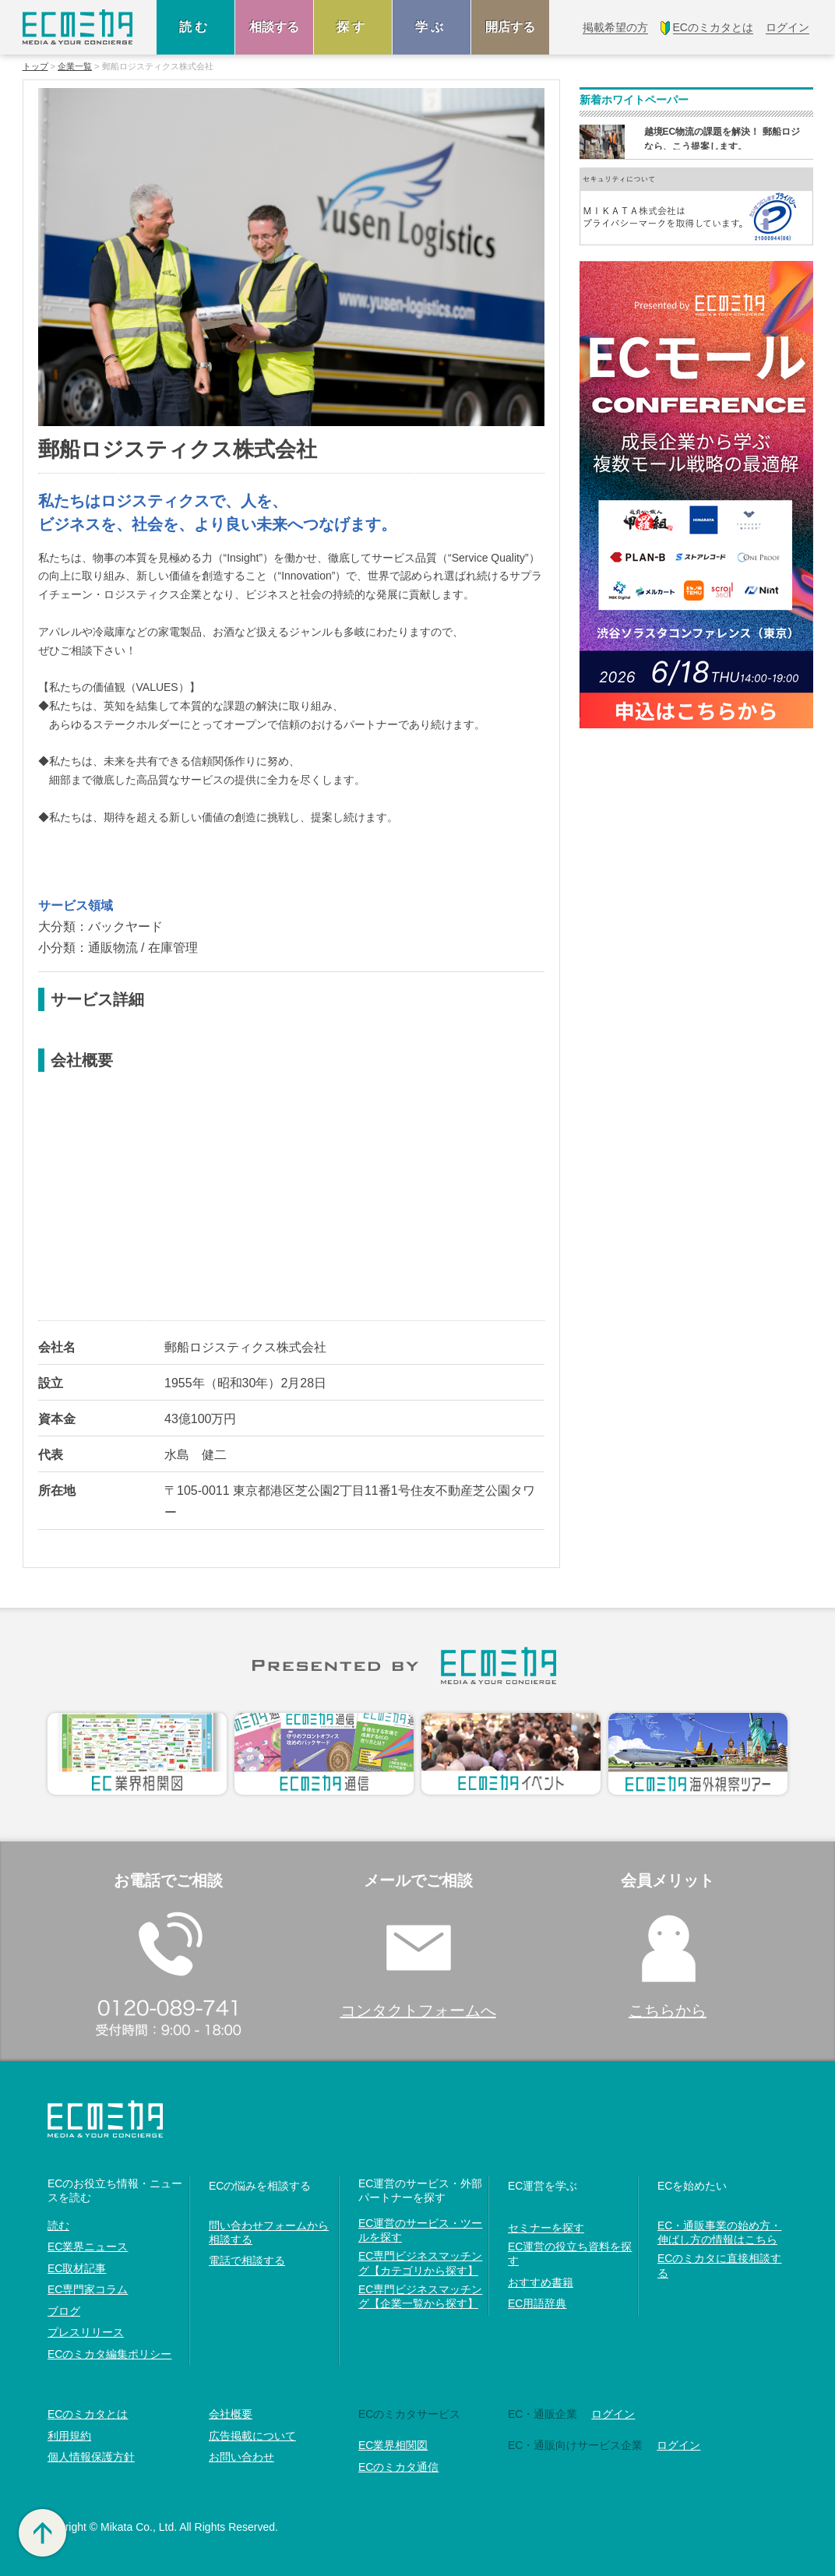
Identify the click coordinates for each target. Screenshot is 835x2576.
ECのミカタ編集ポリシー (109, 2354)
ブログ (64, 2311)
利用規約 (69, 2436)
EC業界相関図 (393, 2445)
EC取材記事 (77, 2268)
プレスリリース (86, 2332)
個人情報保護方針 (91, 2457)
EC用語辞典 (537, 2303)
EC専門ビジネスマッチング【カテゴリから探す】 (420, 2263)
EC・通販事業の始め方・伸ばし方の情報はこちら (719, 2232)
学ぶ (431, 26)
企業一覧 (75, 66)
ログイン (613, 2414)
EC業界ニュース (88, 2246)
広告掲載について (252, 2436)
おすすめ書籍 (540, 2282)
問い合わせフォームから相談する (269, 2232)
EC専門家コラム (88, 2289)
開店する (510, 26)
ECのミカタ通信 (398, 2467)
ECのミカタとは (88, 2414)
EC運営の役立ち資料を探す (570, 2253)
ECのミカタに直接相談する (719, 2265)
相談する (274, 26)
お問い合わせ (241, 2457)
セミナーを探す (546, 2228)
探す (352, 26)
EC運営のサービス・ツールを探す (420, 2230)
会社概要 (230, 2414)
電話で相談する (247, 2260)
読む (195, 26)
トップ (35, 66)
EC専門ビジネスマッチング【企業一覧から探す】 (420, 2296)
